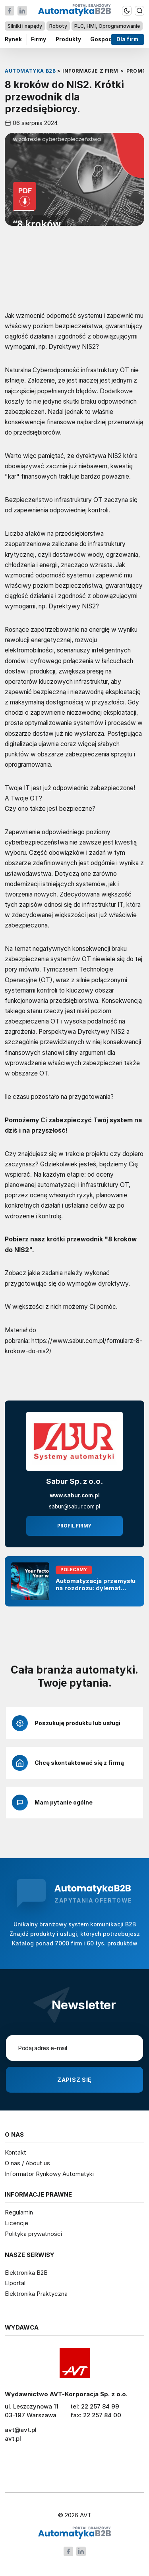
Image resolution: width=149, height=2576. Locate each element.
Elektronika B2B (26, 2272)
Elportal (15, 2283)
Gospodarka (107, 39)
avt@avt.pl (21, 2430)
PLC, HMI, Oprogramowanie (107, 26)
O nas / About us (27, 2163)
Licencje (16, 2223)
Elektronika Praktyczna (36, 2293)
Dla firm (128, 39)
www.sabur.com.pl (75, 1495)
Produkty (68, 39)
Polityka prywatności (33, 2233)
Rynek (13, 39)
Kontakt (15, 2152)
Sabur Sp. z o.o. (74, 1481)
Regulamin (19, 2212)
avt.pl (13, 2438)
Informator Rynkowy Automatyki (49, 2174)
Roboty (58, 26)
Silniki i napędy (25, 26)
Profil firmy (74, 1526)
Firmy (38, 39)
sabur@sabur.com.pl (74, 1506)
